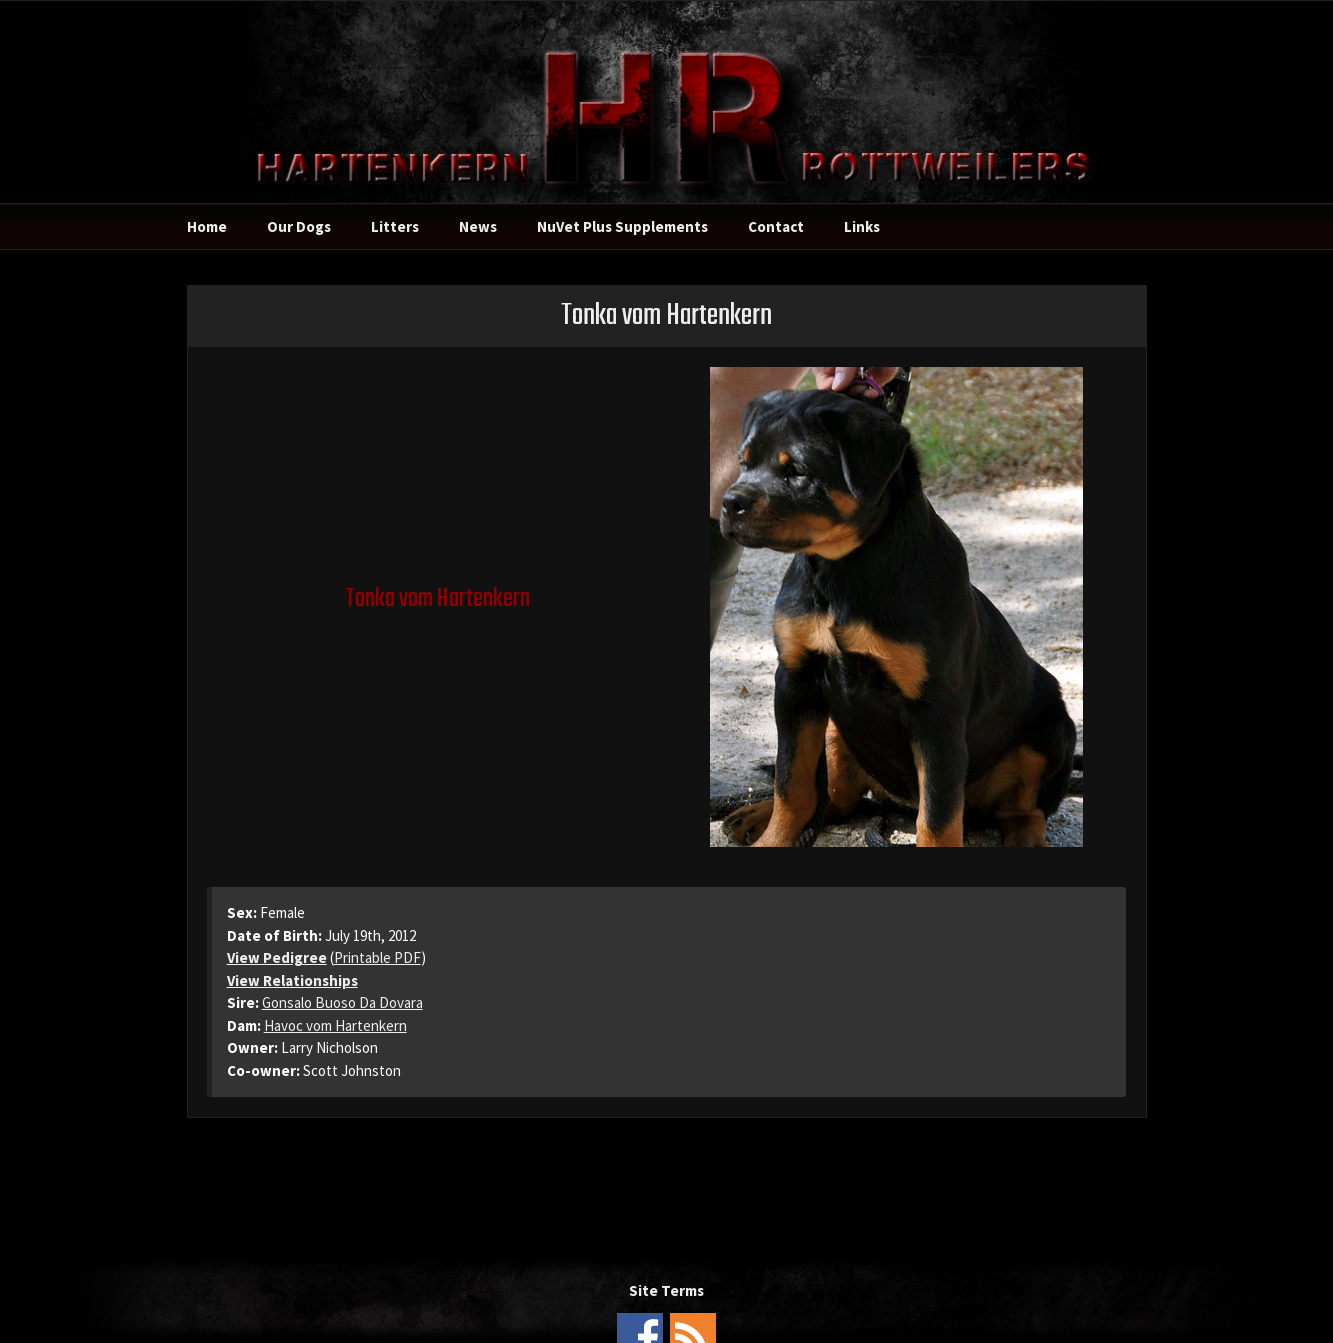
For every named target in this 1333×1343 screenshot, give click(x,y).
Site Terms (666, 1290)
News (478, 226)
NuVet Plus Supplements (622, 226)
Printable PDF (377, 957)
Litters (395, 226)
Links (862, 226)
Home (207, 226)
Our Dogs (299, 226)
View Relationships (292, 980)
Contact (776, 226)
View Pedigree (277, 957)
